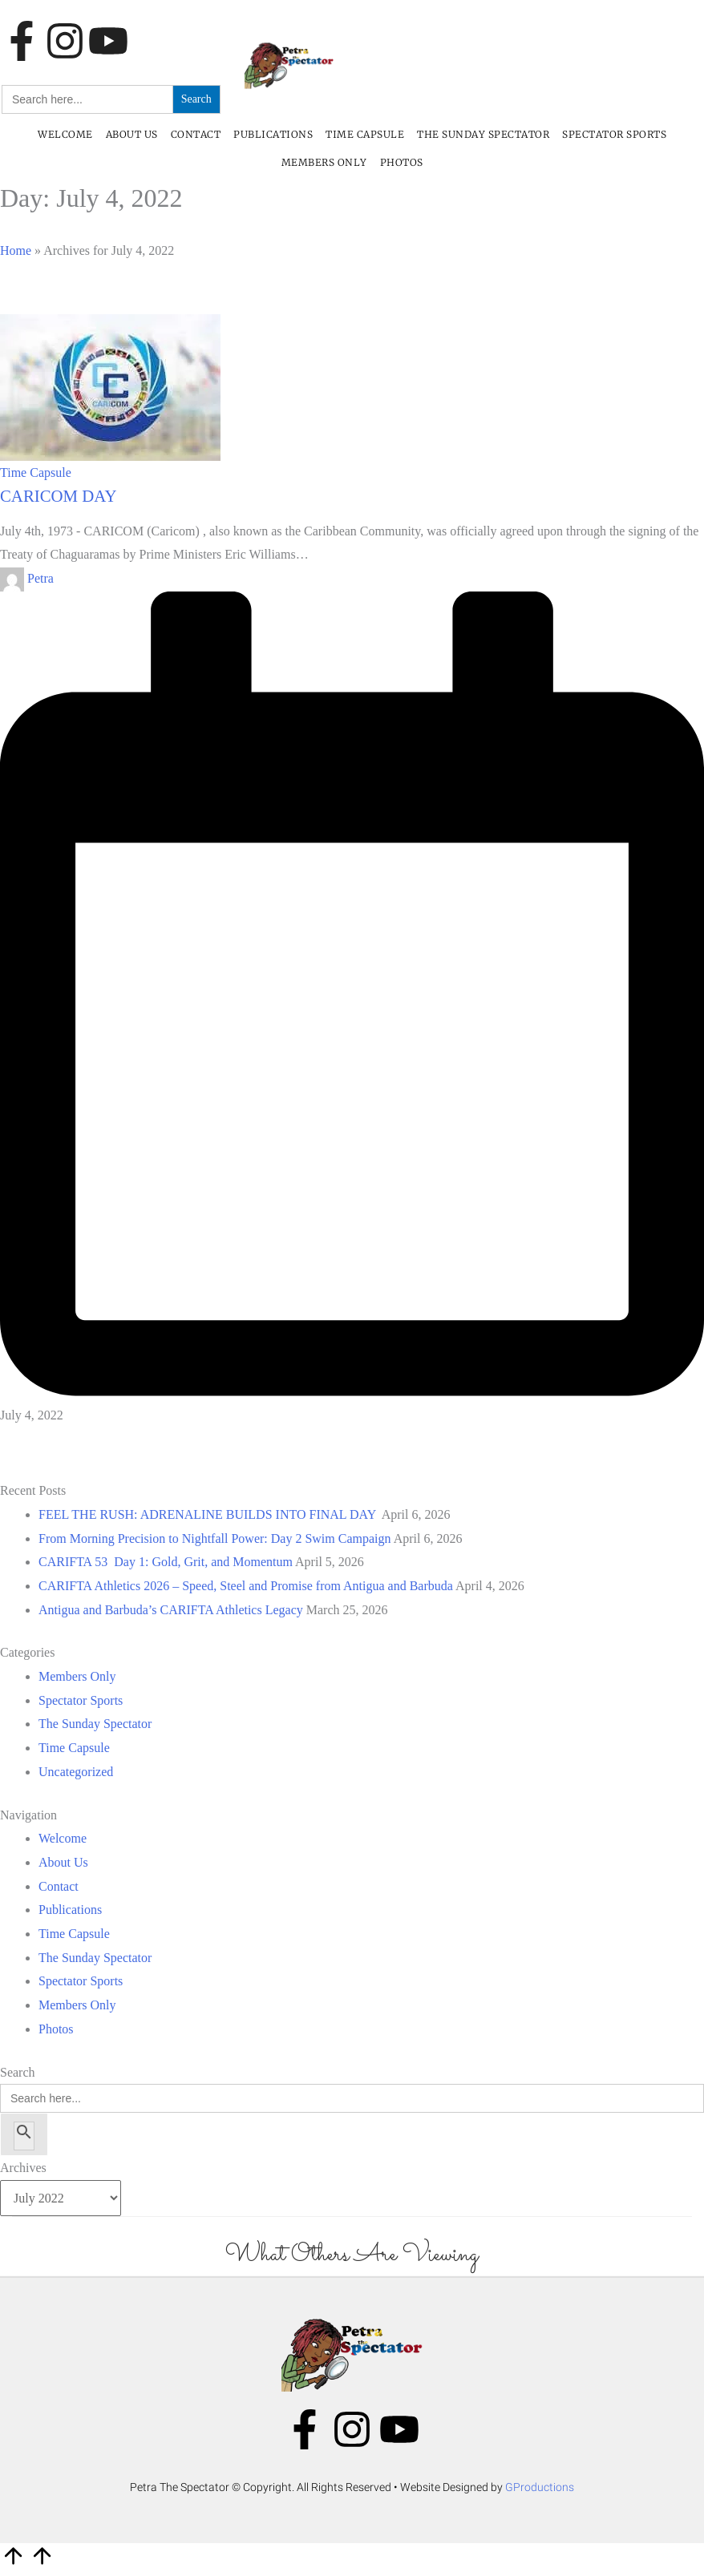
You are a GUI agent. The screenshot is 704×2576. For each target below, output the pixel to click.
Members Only (324, 162)
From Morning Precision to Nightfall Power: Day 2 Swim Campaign (214, 1538)
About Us (132, 134)
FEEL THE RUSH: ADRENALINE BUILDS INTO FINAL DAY (208, 1514)
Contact (196, 134)
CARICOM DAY (58, 496)
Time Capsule (365, 134)
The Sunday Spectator (483, 134)
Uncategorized (75, 1772)
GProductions (539, 2487)
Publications (273, 134)
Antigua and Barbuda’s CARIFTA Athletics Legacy (170, 1610)
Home (15, 250)
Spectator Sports (614, 134)
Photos (401, 162)
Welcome (65, 134)
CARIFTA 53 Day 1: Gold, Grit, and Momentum (165, 1562)
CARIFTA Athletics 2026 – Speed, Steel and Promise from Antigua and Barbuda (245, 1586)
